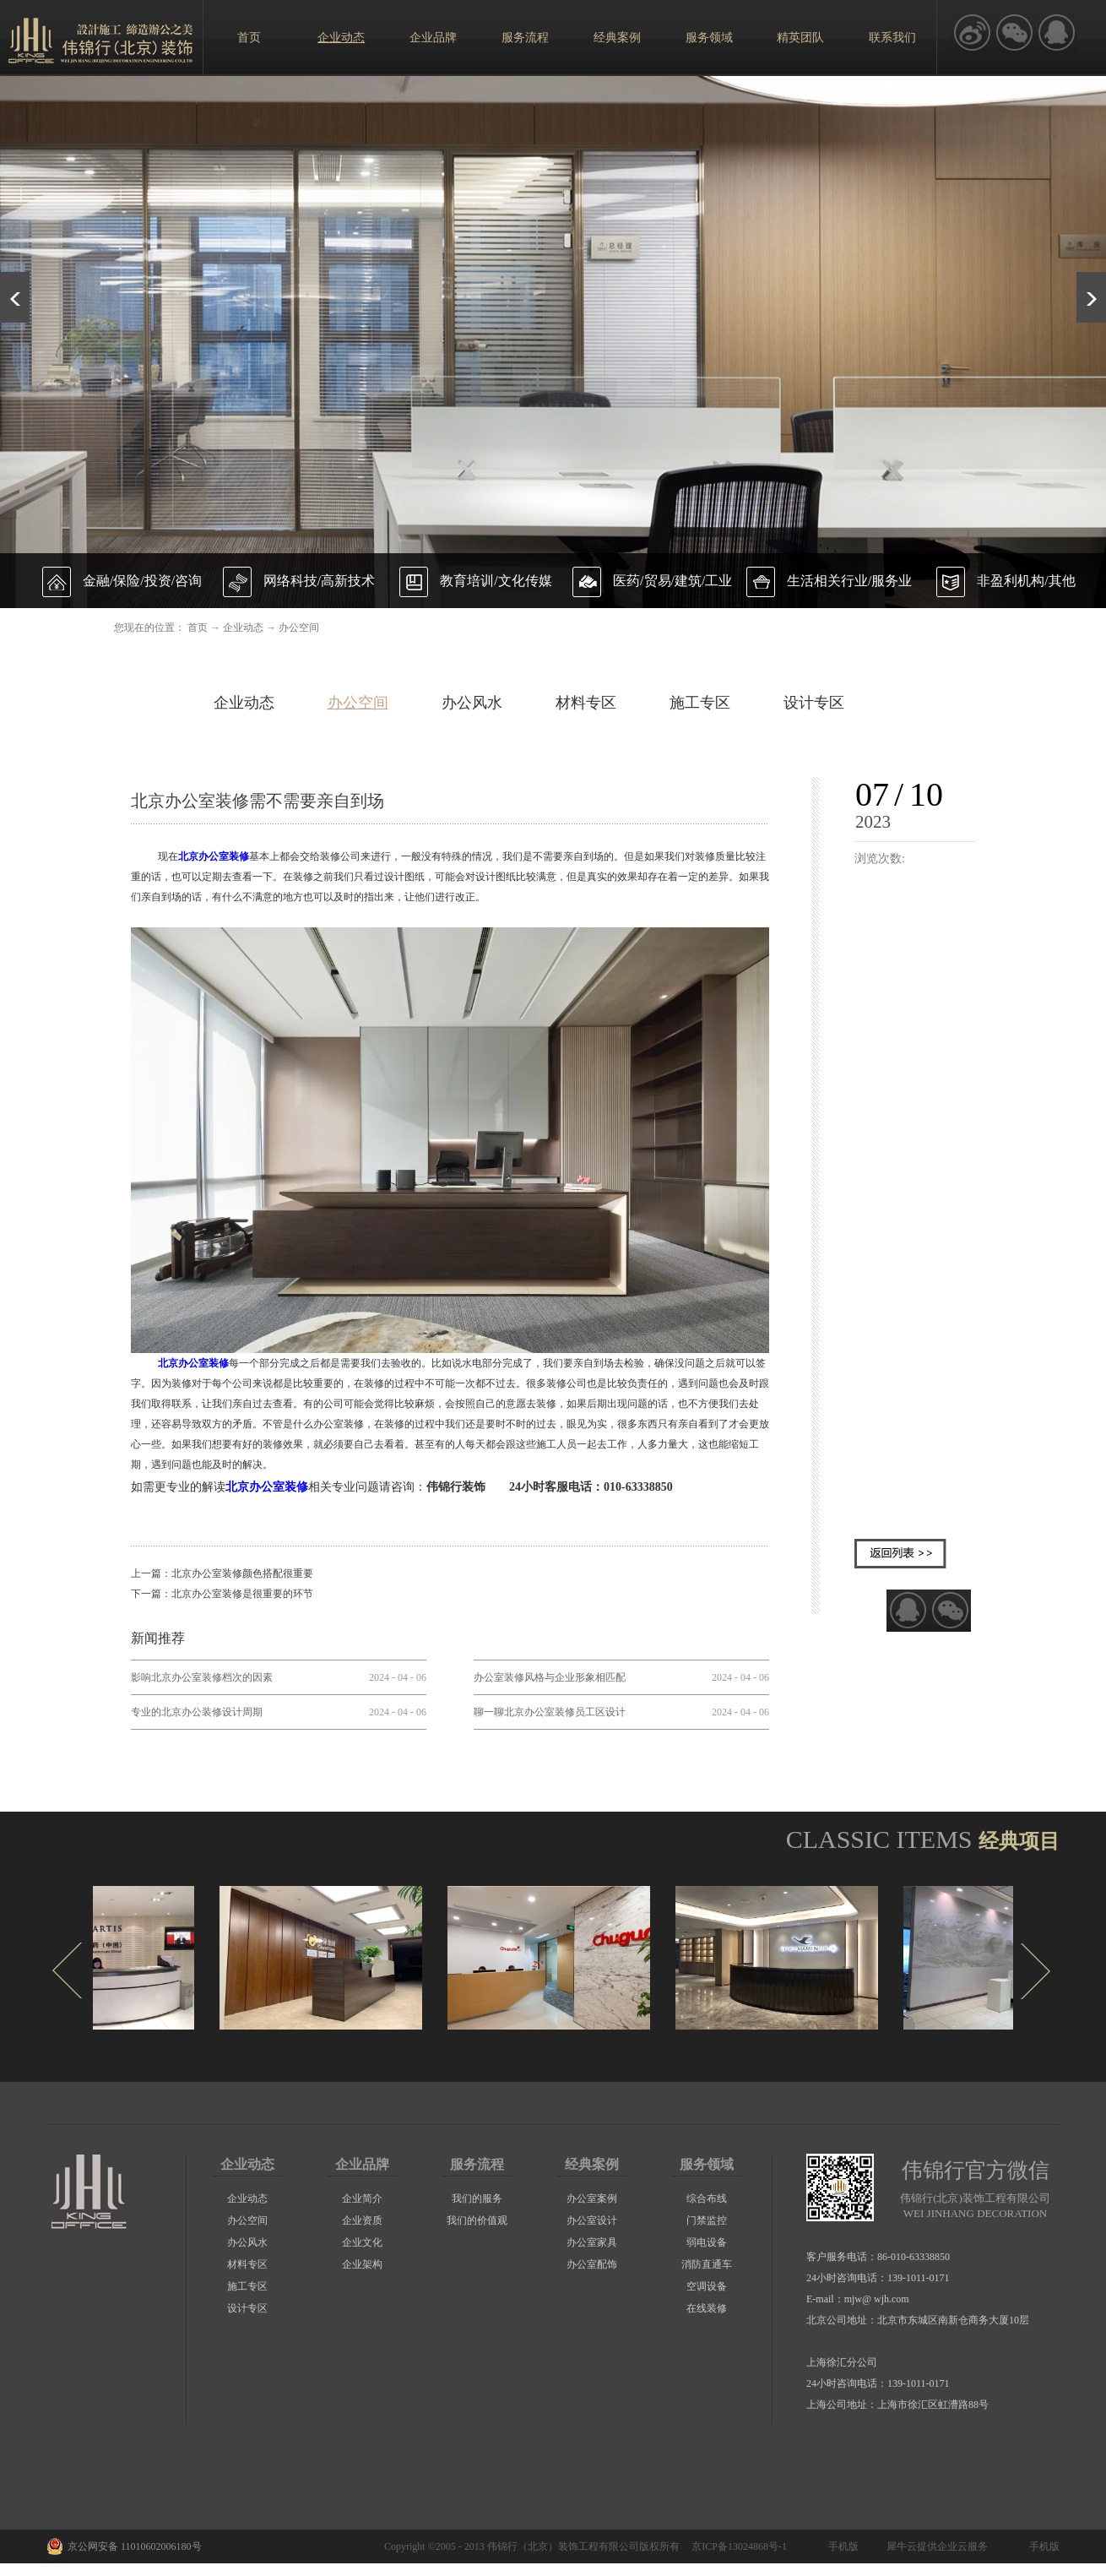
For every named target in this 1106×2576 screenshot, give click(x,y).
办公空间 (299, 627)
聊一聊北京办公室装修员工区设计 (550, 1712)
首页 (249, 37)
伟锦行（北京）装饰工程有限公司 (563, 2546)
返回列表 (900, 1553)
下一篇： (222, 1594)
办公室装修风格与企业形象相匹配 (550, 1677)
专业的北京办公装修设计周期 (197, 1712)
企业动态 (243, 627)
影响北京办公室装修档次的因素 (202, 1677)
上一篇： (222, 1573)
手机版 (841, 2546)
